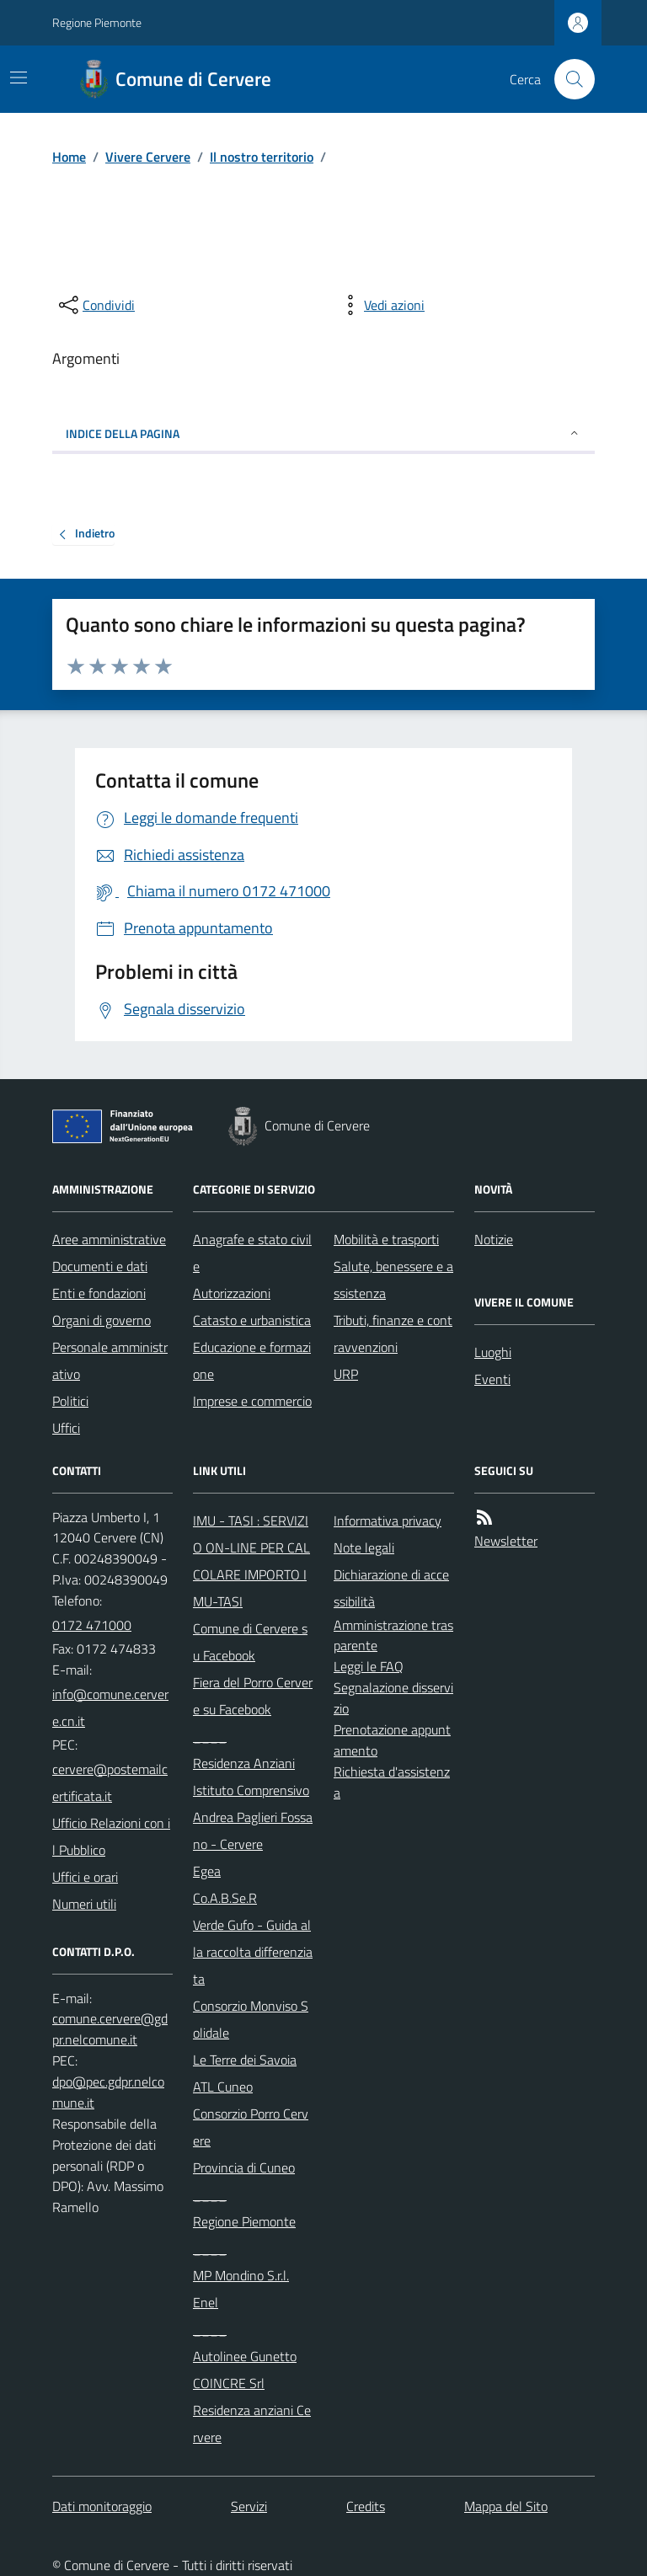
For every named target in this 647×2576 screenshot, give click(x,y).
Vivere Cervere (147, 157)
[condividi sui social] (95, 304)
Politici (70, 1401)
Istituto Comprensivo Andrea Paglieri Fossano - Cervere (253, 1817)
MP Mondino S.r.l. (241, 2275)
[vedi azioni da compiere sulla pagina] (381, 304)
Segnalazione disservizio (393, 1697)
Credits (365, 2506)
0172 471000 (91, 1625)
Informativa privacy (387, 1520)
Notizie (493, 1239)
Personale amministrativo (110, 1360)
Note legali (364, 1547)
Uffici (66, 1428)
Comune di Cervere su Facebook (250, 1641)
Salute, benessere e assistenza (393, 1279)
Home (69, 157)
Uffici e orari (85, 1877)
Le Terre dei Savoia (245, 2060)
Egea (207, 1871)
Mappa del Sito (506, 2506)
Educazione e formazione (252, 1360)
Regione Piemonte (97, 22)
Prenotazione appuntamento (392, 1740)
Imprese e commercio (252, 1401)
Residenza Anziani (244, 1763)
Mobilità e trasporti (386, 1239)
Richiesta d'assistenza (392, 1782)
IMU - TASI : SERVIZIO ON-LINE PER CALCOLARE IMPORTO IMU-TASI (251, 1560)
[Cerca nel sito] (568, 79)
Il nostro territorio (261, 157)
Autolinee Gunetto (245, 2356)
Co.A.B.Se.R (225, 1898)
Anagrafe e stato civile (252, 1252)
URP (346, 1374)
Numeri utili (84, 1904)
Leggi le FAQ (369, 1666)
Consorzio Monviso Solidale (250, 2019)
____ (210, 1736)
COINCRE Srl (229, 2383)
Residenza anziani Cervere (252, 2423)
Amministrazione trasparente (393, 1635)
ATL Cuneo (223, 2086)
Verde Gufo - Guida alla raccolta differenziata (253, 1952)
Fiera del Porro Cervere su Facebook (253, 1695)
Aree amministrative (109, 1239)
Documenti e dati (99, 1266)
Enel (205, 2302)
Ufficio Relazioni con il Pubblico (111, 1836)
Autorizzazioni (231, 1293)
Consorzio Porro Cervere (250, 2127)
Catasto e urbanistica (252, 1320)
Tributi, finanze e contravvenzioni (393, 1333)
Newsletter (505, 1541)
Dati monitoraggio (102, 2506)
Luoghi (492, 1352)
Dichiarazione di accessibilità (391, 1587)
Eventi (492, 1379)
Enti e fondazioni (99, 1293)
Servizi (249, 2506)
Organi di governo (101, 1320)
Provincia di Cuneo (244, 2167)
